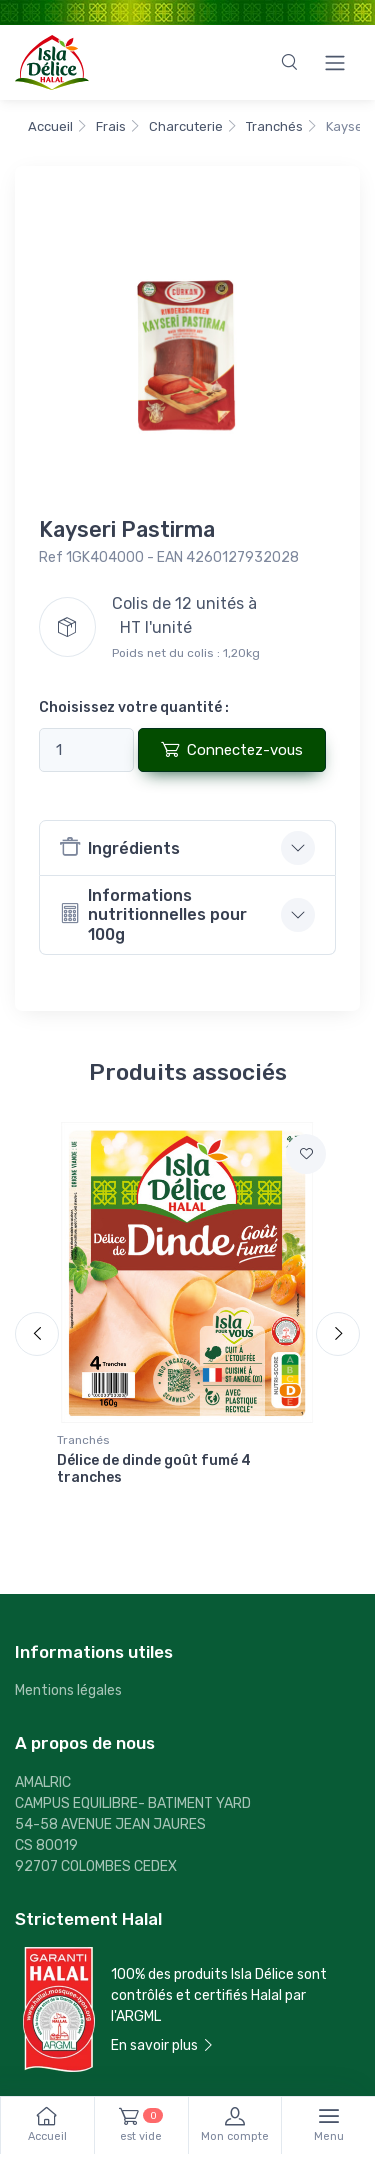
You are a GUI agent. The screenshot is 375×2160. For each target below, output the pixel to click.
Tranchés (274, 126)
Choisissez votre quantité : (134, 707)
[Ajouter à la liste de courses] (306, 1154)
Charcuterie (186, 126)
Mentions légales (68, 1690)
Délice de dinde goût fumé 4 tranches (154, 1469)
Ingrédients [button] (120, 846)
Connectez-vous (232, 749)
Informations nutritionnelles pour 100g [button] (153, 914)
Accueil (50, 126)
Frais (111, 126)
